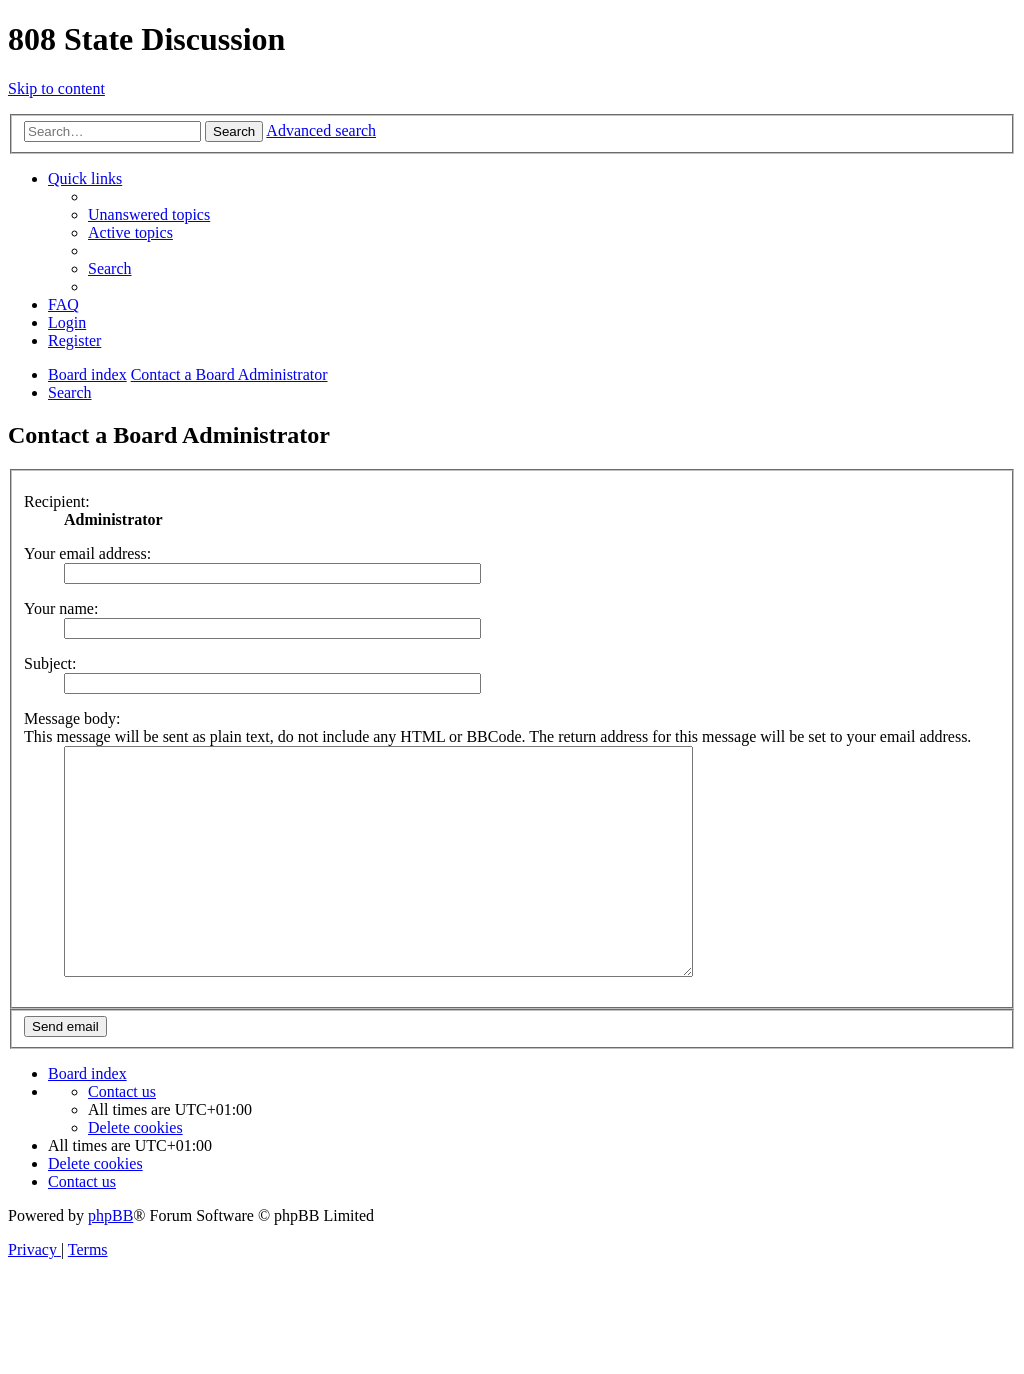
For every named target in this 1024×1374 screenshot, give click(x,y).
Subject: (50, 663)
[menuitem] (149, 214)
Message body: (72, 718)
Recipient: (57, 501)
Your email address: (87, 553)
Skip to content (56, 88)
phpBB (110, 1236)
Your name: (61, 608)
